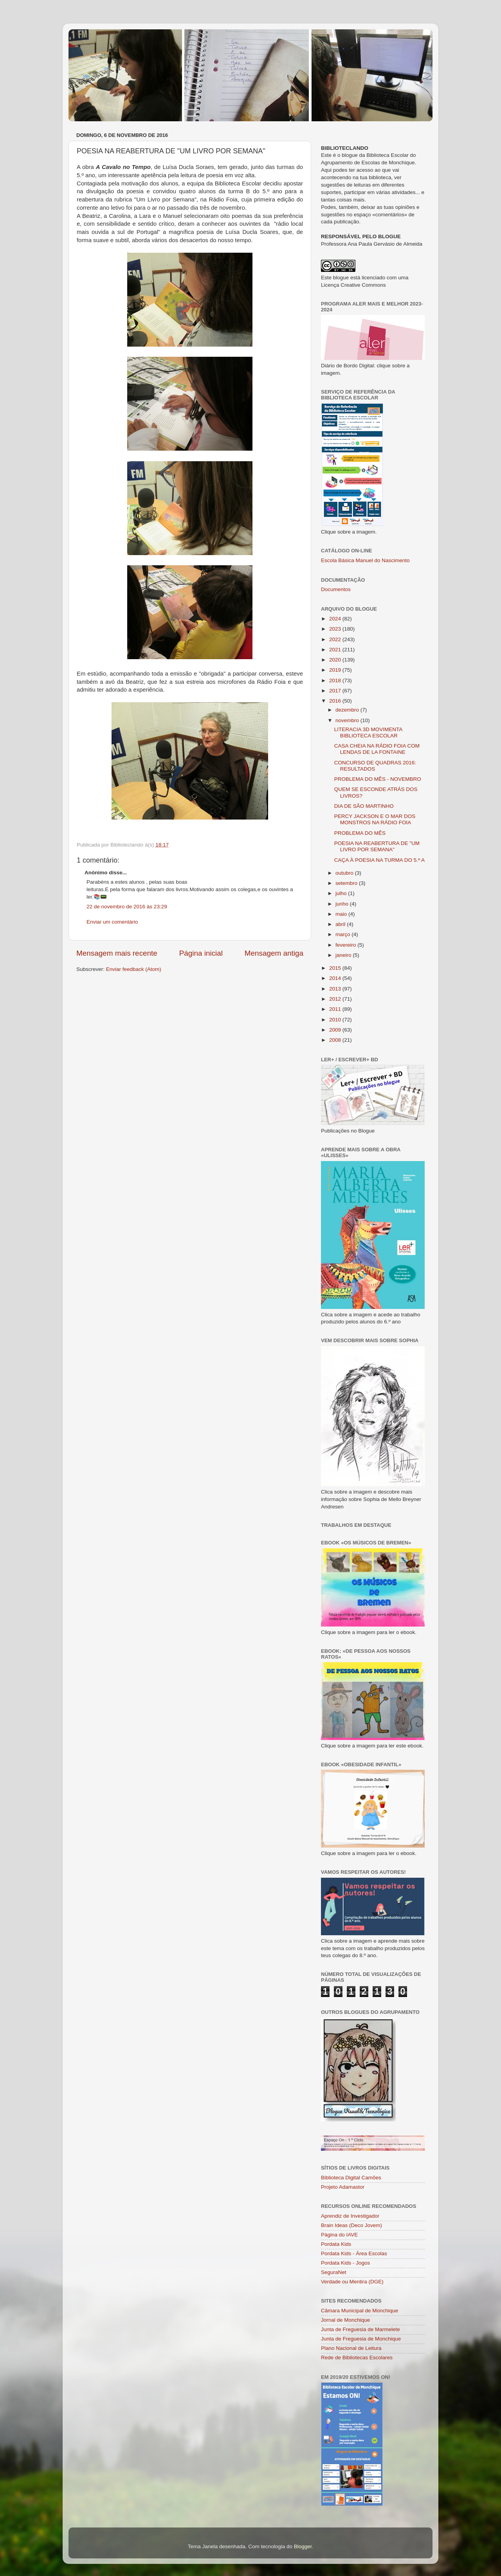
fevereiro (346, 945)
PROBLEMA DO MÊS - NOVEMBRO (377, 779)
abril (341, 924)
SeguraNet (333, 2272)
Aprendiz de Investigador (350, 2216)
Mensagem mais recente (116, 953)
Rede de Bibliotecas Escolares (357, 2357)
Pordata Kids (336, 2244)
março (343, 934)
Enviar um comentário (112, 922)
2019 (335, 670)
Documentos (336, 589)
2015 (335, 968)
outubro (345, 873)
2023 (335, 629)
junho (342, 904)
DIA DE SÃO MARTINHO (364, 806)
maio (341, 914)
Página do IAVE (339, 2235)
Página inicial (201, 953)
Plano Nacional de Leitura (351, 2348)
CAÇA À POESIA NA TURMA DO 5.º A (379, 860)
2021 (335, 650)
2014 (335, 978)
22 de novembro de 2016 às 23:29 (127, 907)
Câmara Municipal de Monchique (359, 2311)
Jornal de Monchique (345, 2320)
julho (341, 893)
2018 (335, 680)
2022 (335, 639)
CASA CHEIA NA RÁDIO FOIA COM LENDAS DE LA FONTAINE (377, 749)
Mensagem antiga (274, 953)
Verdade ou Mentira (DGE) (352, 2282)
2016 (335, 701)
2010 (335, 1020)
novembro (347, 720)
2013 (335, 989)
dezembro (347, 710)
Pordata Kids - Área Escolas (354, 2253)
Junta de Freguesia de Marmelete (360, 2329)
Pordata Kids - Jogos (345, 2263)
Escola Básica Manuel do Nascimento (365, 560)
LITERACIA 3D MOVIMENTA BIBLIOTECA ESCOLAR (368, 732)
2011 (335, 1009)
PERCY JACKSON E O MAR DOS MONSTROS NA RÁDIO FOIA (375, 819)
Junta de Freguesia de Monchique (361, 2339)
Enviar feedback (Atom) (133, 969)
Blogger (303, 2546)
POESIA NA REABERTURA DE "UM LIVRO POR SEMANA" (377, 846)
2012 (335, 999)
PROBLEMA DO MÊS (360, 833)
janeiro (344, 955)
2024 (335, 619)
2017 (335, 691)
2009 (335, 1030)
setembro (347, 883)
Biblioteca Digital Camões (351, 2178)
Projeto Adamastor (342, 2187)
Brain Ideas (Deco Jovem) (351, 2225)
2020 (335, 660)
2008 (335, 1040)
